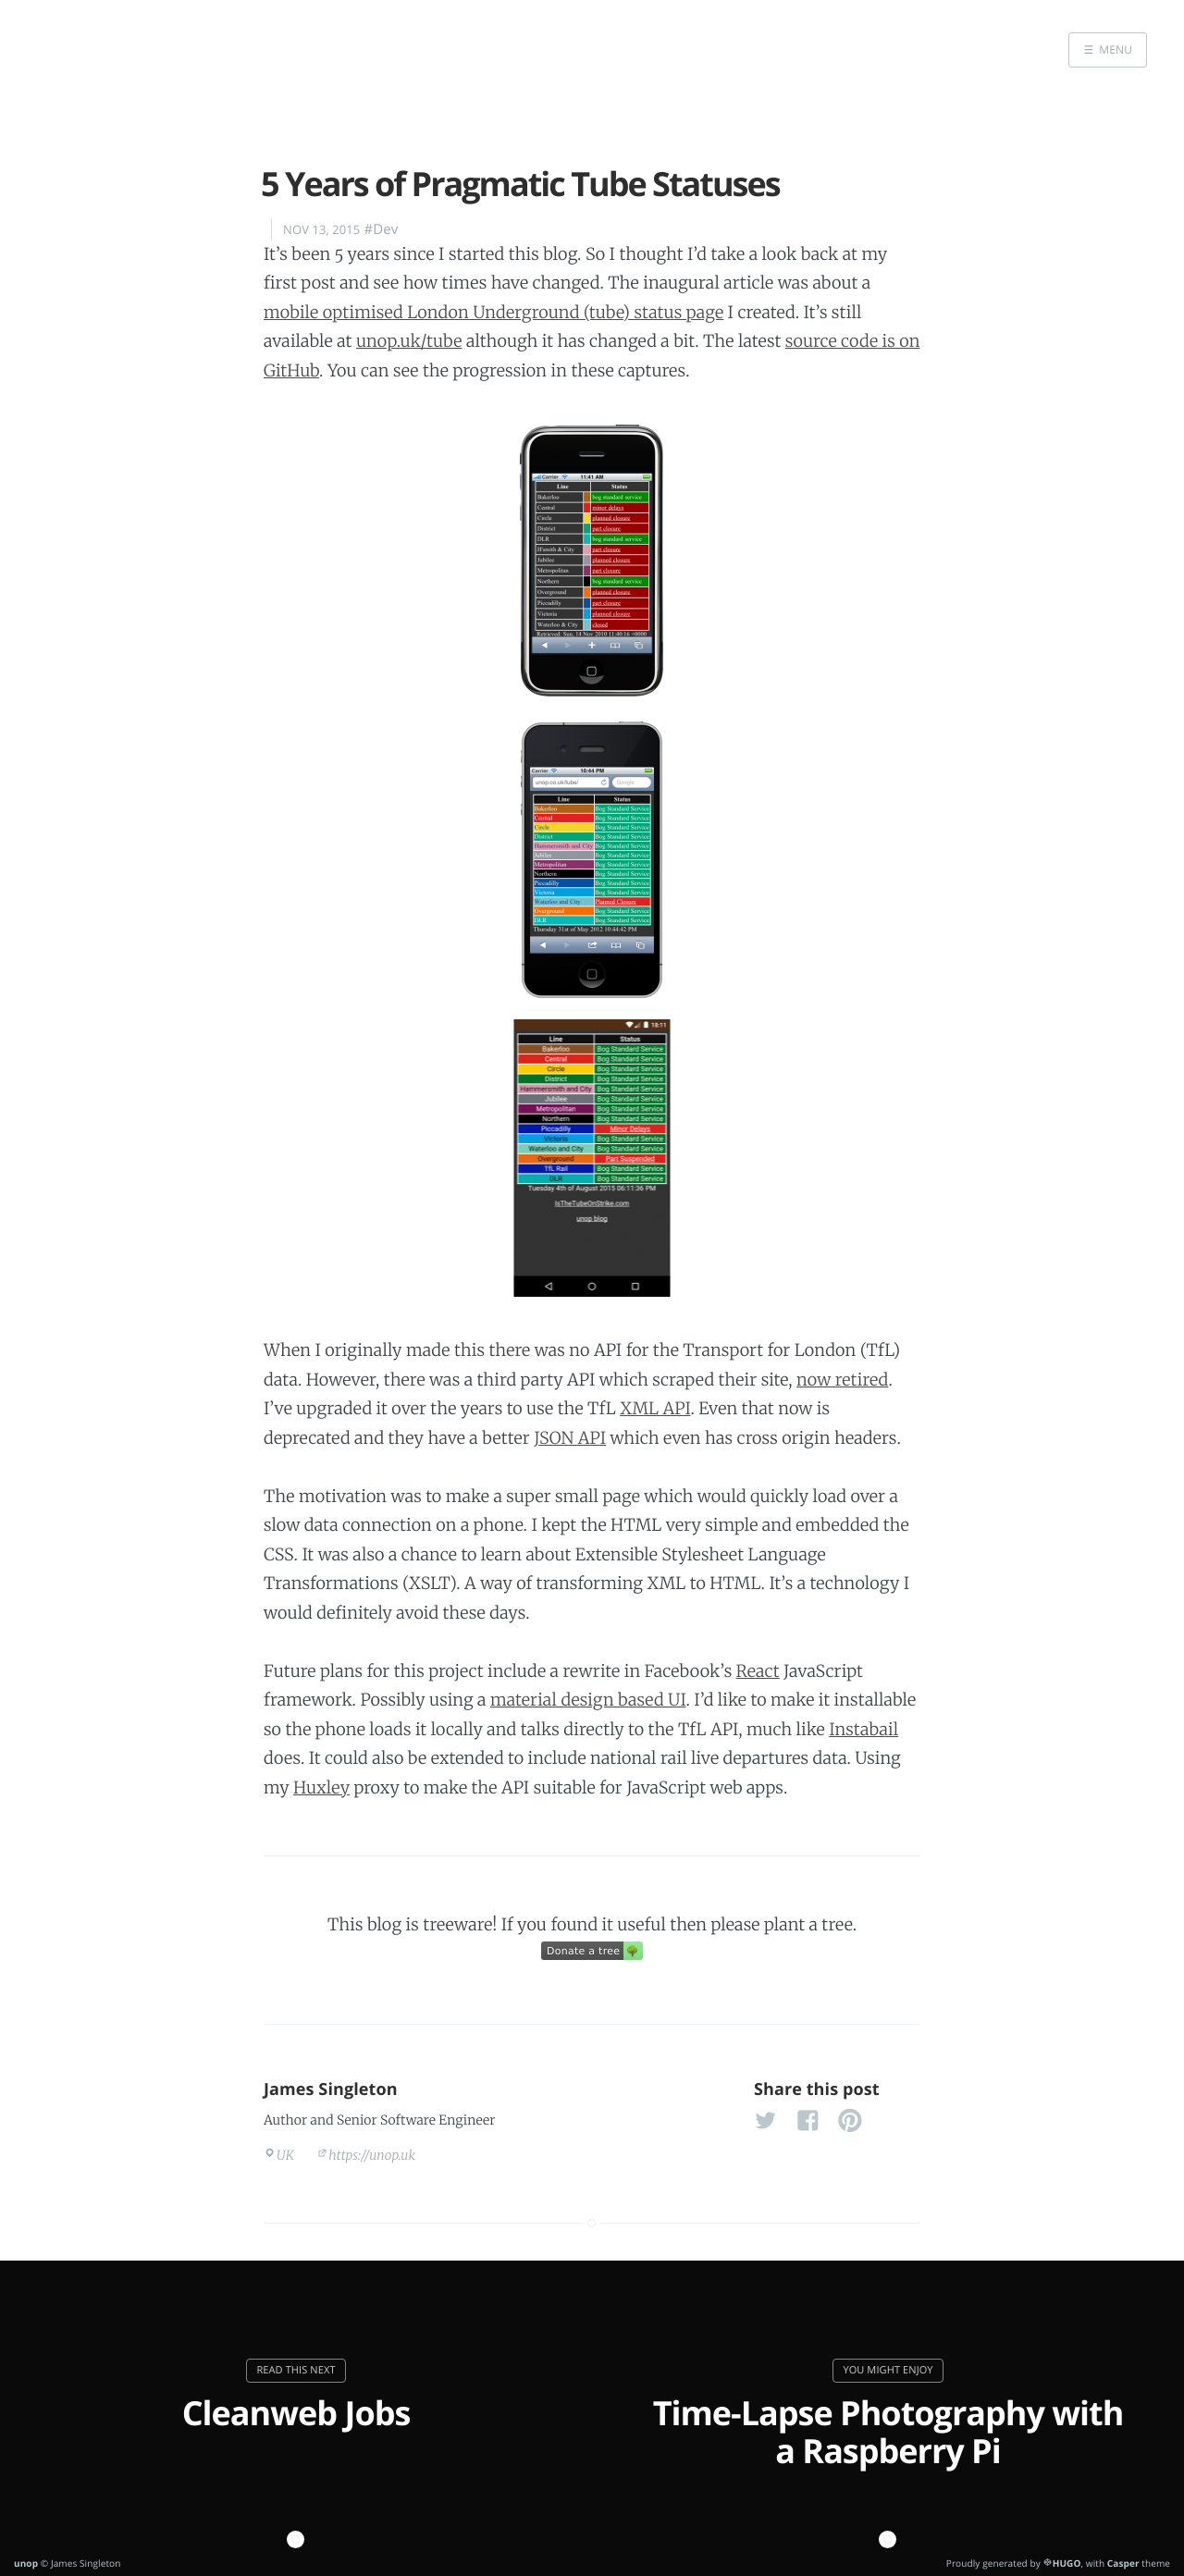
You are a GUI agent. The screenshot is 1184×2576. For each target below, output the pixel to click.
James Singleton (331, 2089)
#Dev (381, 229)
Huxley (321, 1787)
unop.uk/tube (409, 340)
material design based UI (588, 1699)
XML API (655, 1408)
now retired (842, 1379)
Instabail (863, 1729)
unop (26, 2563)
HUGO (1067, 2563)
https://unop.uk (371, 2155)
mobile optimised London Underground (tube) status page (493, 312)
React (758, 1671)
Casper (1123, 2563)
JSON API (570, 1437)
